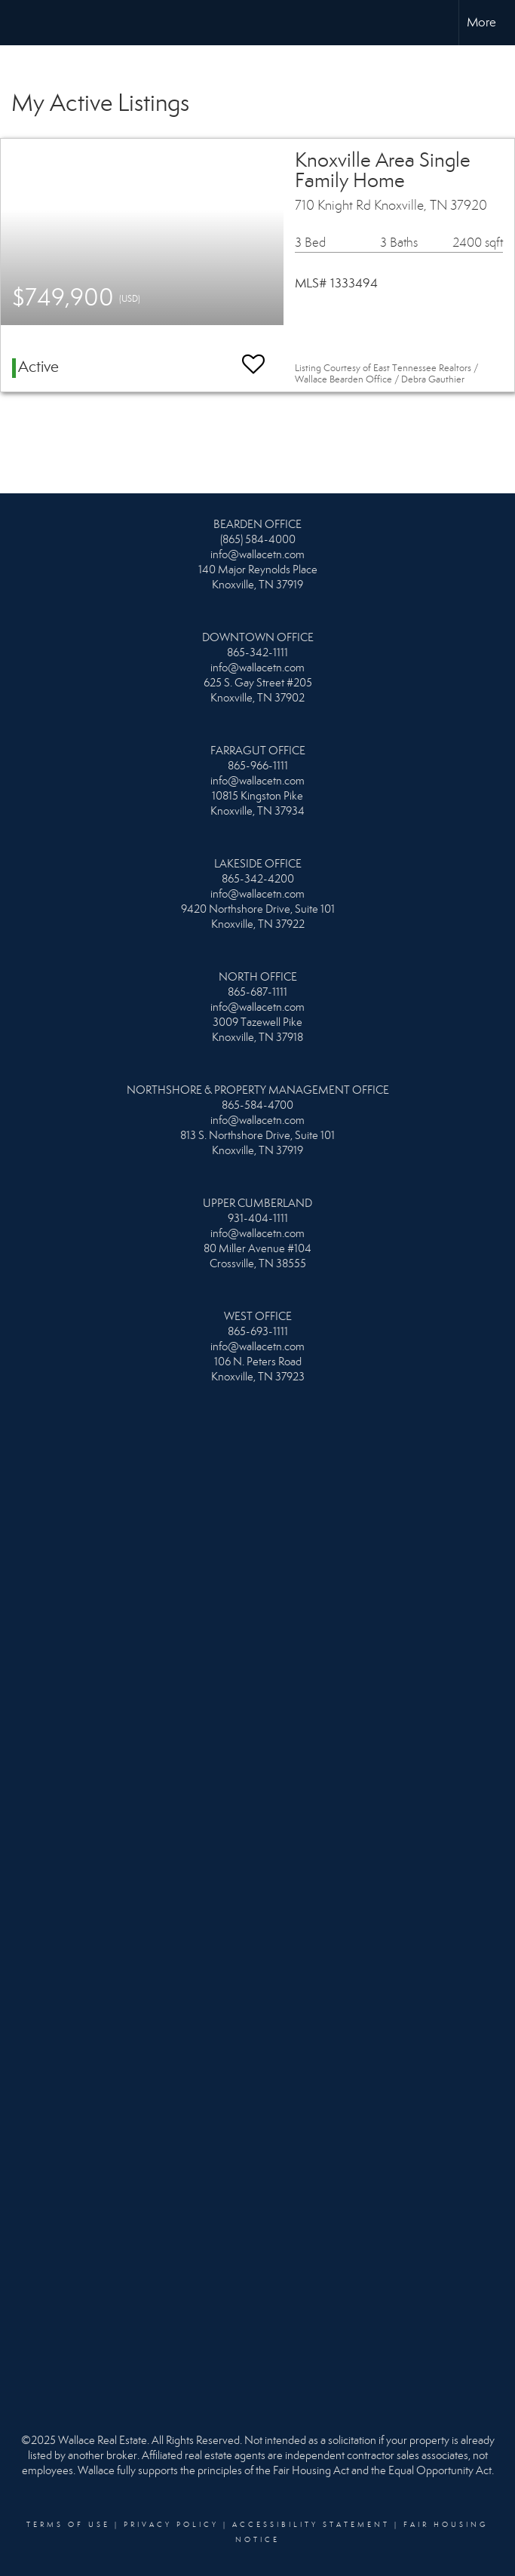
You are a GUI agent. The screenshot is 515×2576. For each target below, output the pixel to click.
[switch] (253, 357)
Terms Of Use (68, 2524)
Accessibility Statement (311, 2524)
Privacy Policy (171, 2524)
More (481, 22)
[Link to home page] (19, 22)
